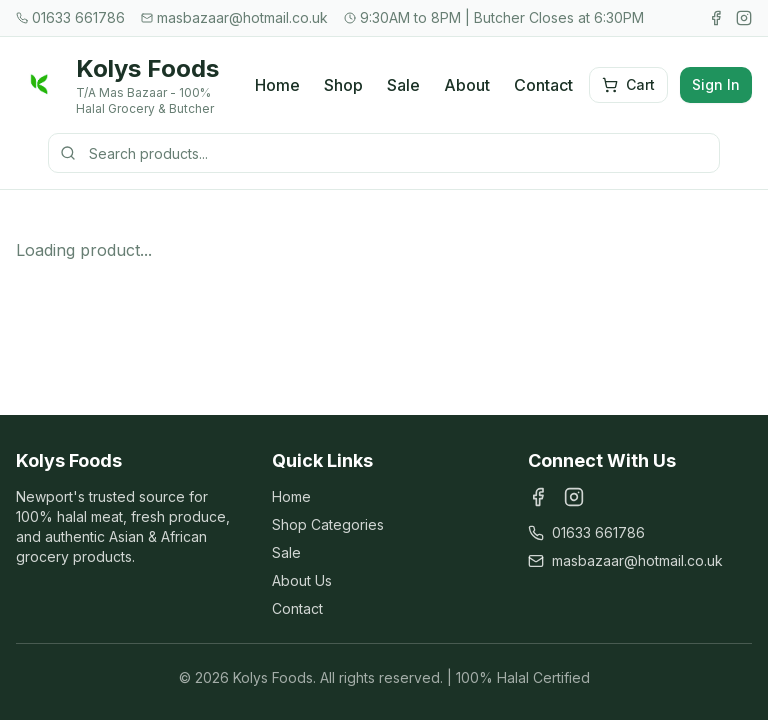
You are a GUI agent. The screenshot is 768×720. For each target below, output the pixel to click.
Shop (343, 85)
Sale (403, 85)
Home (277, 85)
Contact (543, 85)
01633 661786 (586, 532)
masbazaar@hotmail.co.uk (625, 560)
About (467, 85)
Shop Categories (328, 524)
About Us (302, 580)
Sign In (716, 84)
